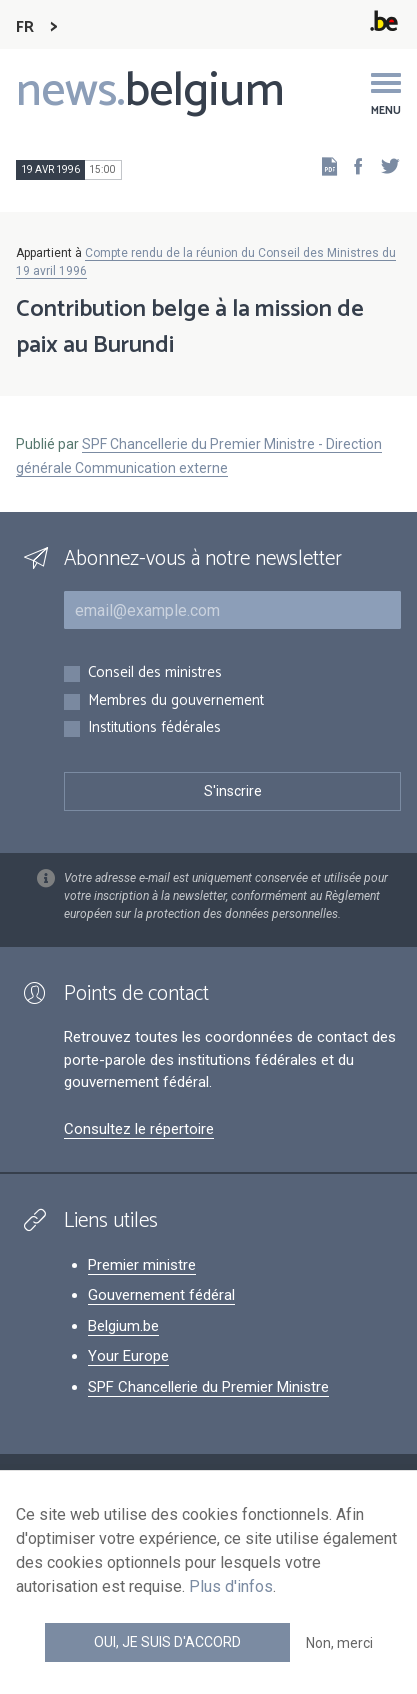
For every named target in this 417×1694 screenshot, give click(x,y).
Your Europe (128, 1356)
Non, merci (339, 1643)
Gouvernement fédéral (161, 1295)
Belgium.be (123, 1326)
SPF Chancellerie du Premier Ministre (208, 1387)
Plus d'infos (231, 1586)
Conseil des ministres (155, 673)
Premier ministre (142, 1265)
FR (25, 27)
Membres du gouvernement (176, 701)
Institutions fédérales (154, 728)
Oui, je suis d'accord (167, 1642)
